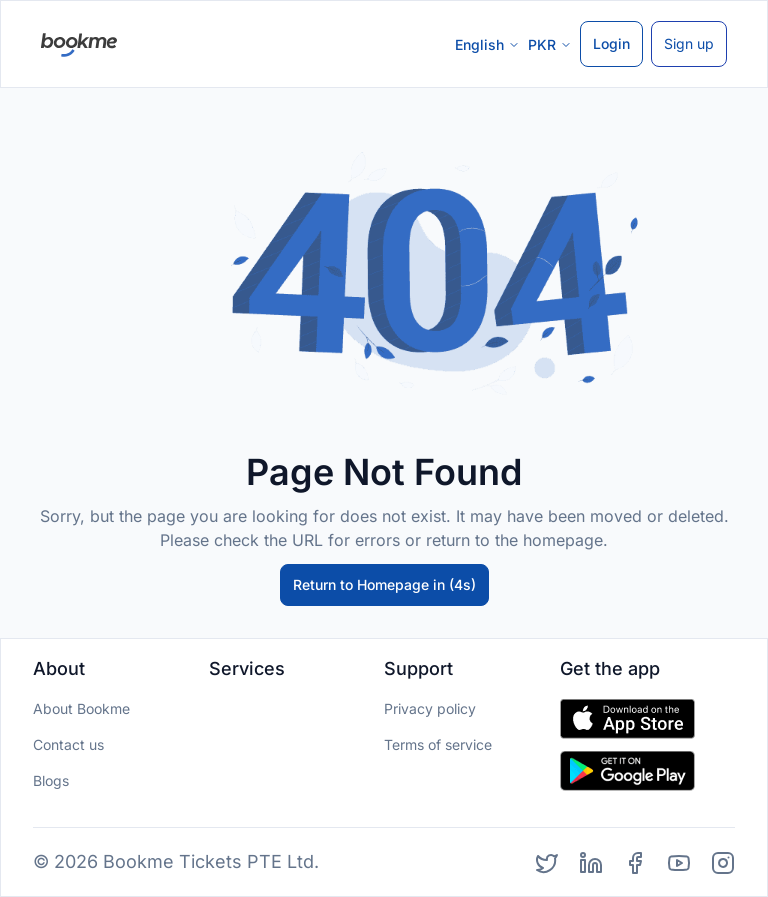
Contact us (68, 744)
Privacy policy (430, 708)
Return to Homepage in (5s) (384, 584)
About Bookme (81, 708)
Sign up (689, 43)
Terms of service (438, 744)
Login (611, 43)
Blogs (51, 780)
